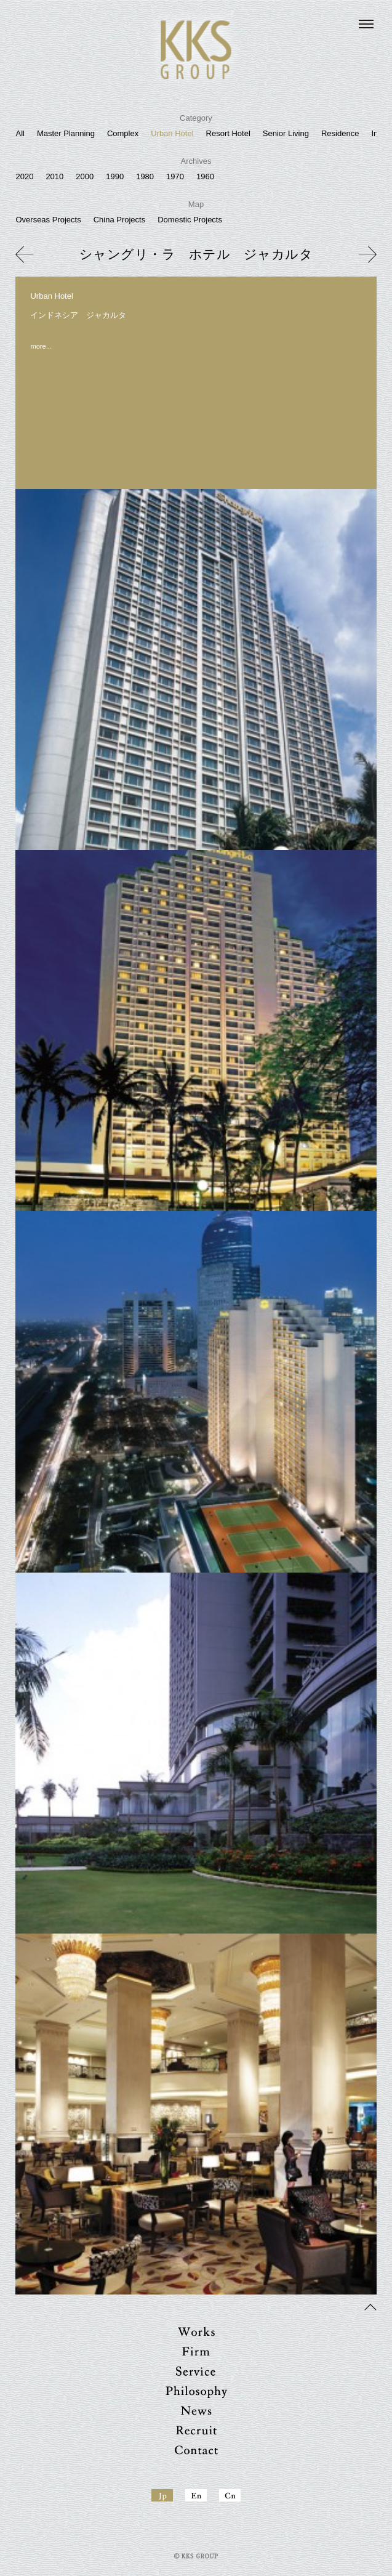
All (19, 133)
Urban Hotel (172, 133)
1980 (145, 176)
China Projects (120, 219)
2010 (54, 176)
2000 (85, 176)
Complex (122, 133)
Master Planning (66, 133)
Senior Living (286, 133)
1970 (175, 176)
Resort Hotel (228, 133)
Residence (340, 133)
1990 (115, 176)
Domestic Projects (190, 219)
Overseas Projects (48, 219)
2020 (24, 176)
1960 (205, 176)
